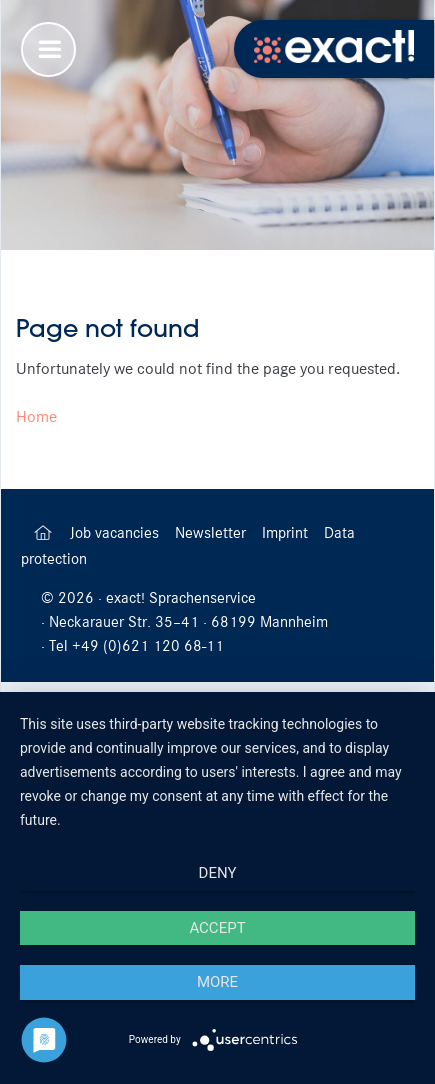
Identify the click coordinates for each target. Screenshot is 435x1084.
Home (36, 416)
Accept (217, 928)
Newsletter (212, 533)
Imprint (287, 533)
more (217, 982)
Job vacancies (116, 533)
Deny (218, 873)
